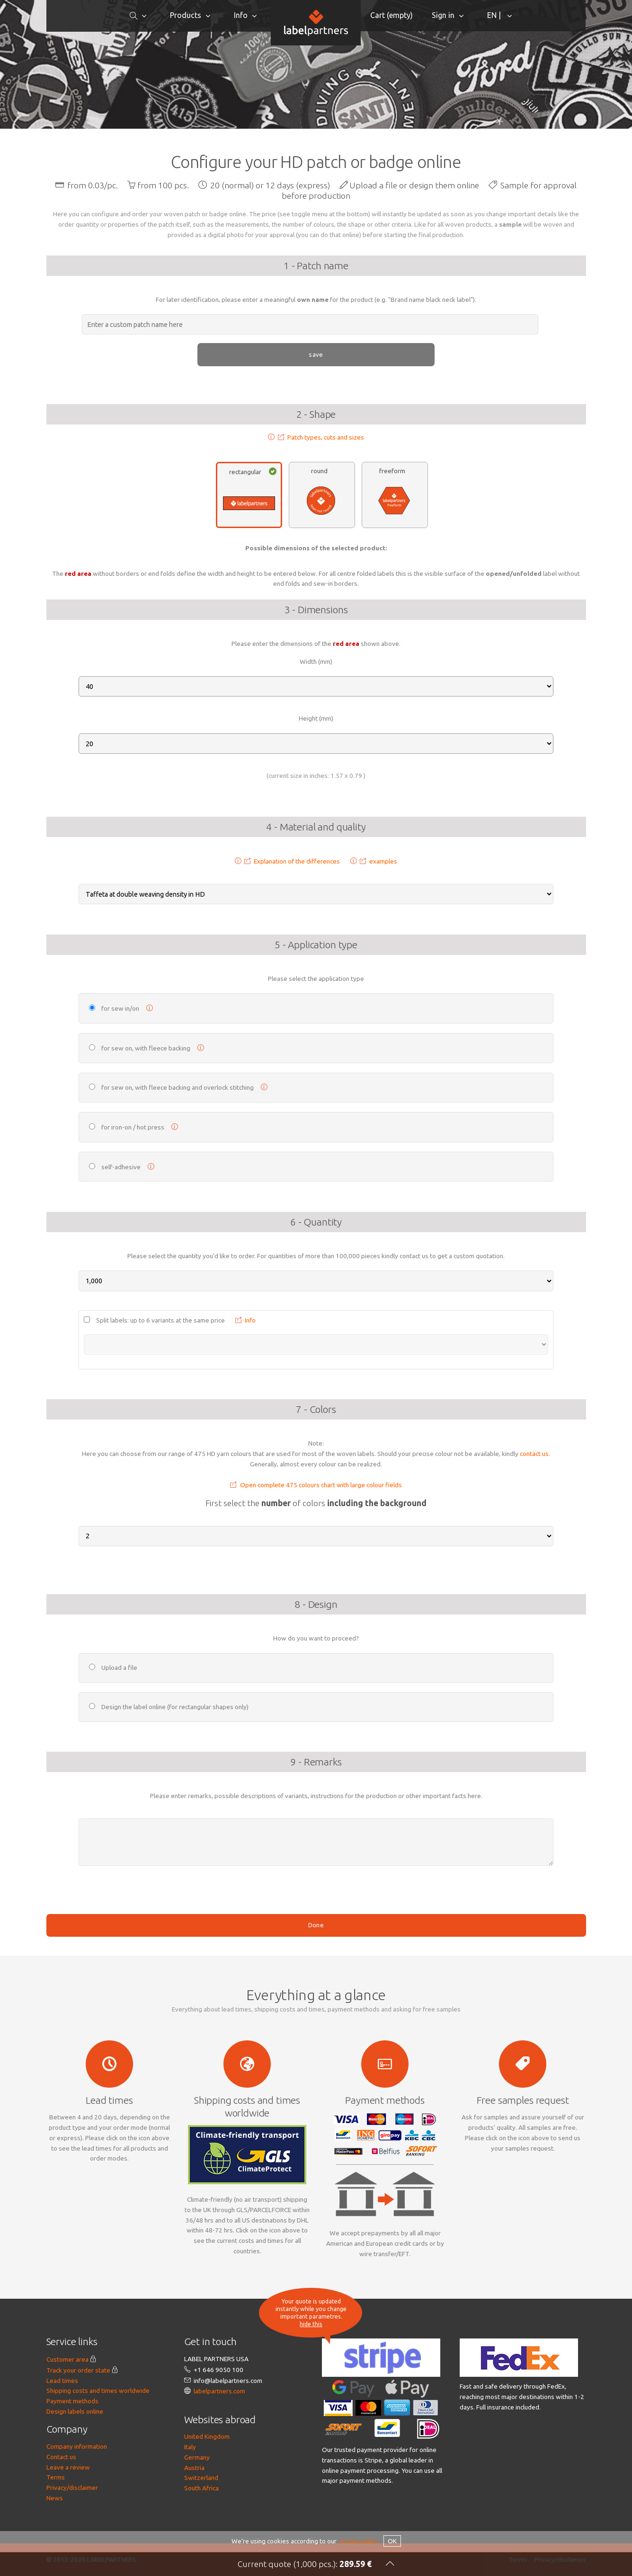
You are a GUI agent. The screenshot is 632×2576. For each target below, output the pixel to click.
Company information (76, 2499)
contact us (534, 1506)
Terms (55, 2529)
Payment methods (72, 2453)
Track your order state (78, 2422)
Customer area (67, 2412)
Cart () (391, 15)
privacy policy (358, 2541)
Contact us (61, 2509)
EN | (495, 15)
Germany (197, 2510)
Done (316, 1977)
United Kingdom (207, 2489)
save (316, 354)
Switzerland (201, 2530)
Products (185, 15)
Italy (190, 2499)
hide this (311, 2324)
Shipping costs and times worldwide (98, 2443)
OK (392, 2541)
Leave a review (68, 2519)
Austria (194, 2520)
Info (241, 15)
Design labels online (74, 2464)
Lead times (62, 2433)
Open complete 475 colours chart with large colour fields (315, 1537)
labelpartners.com (219, 2443)
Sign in (443, 15)
